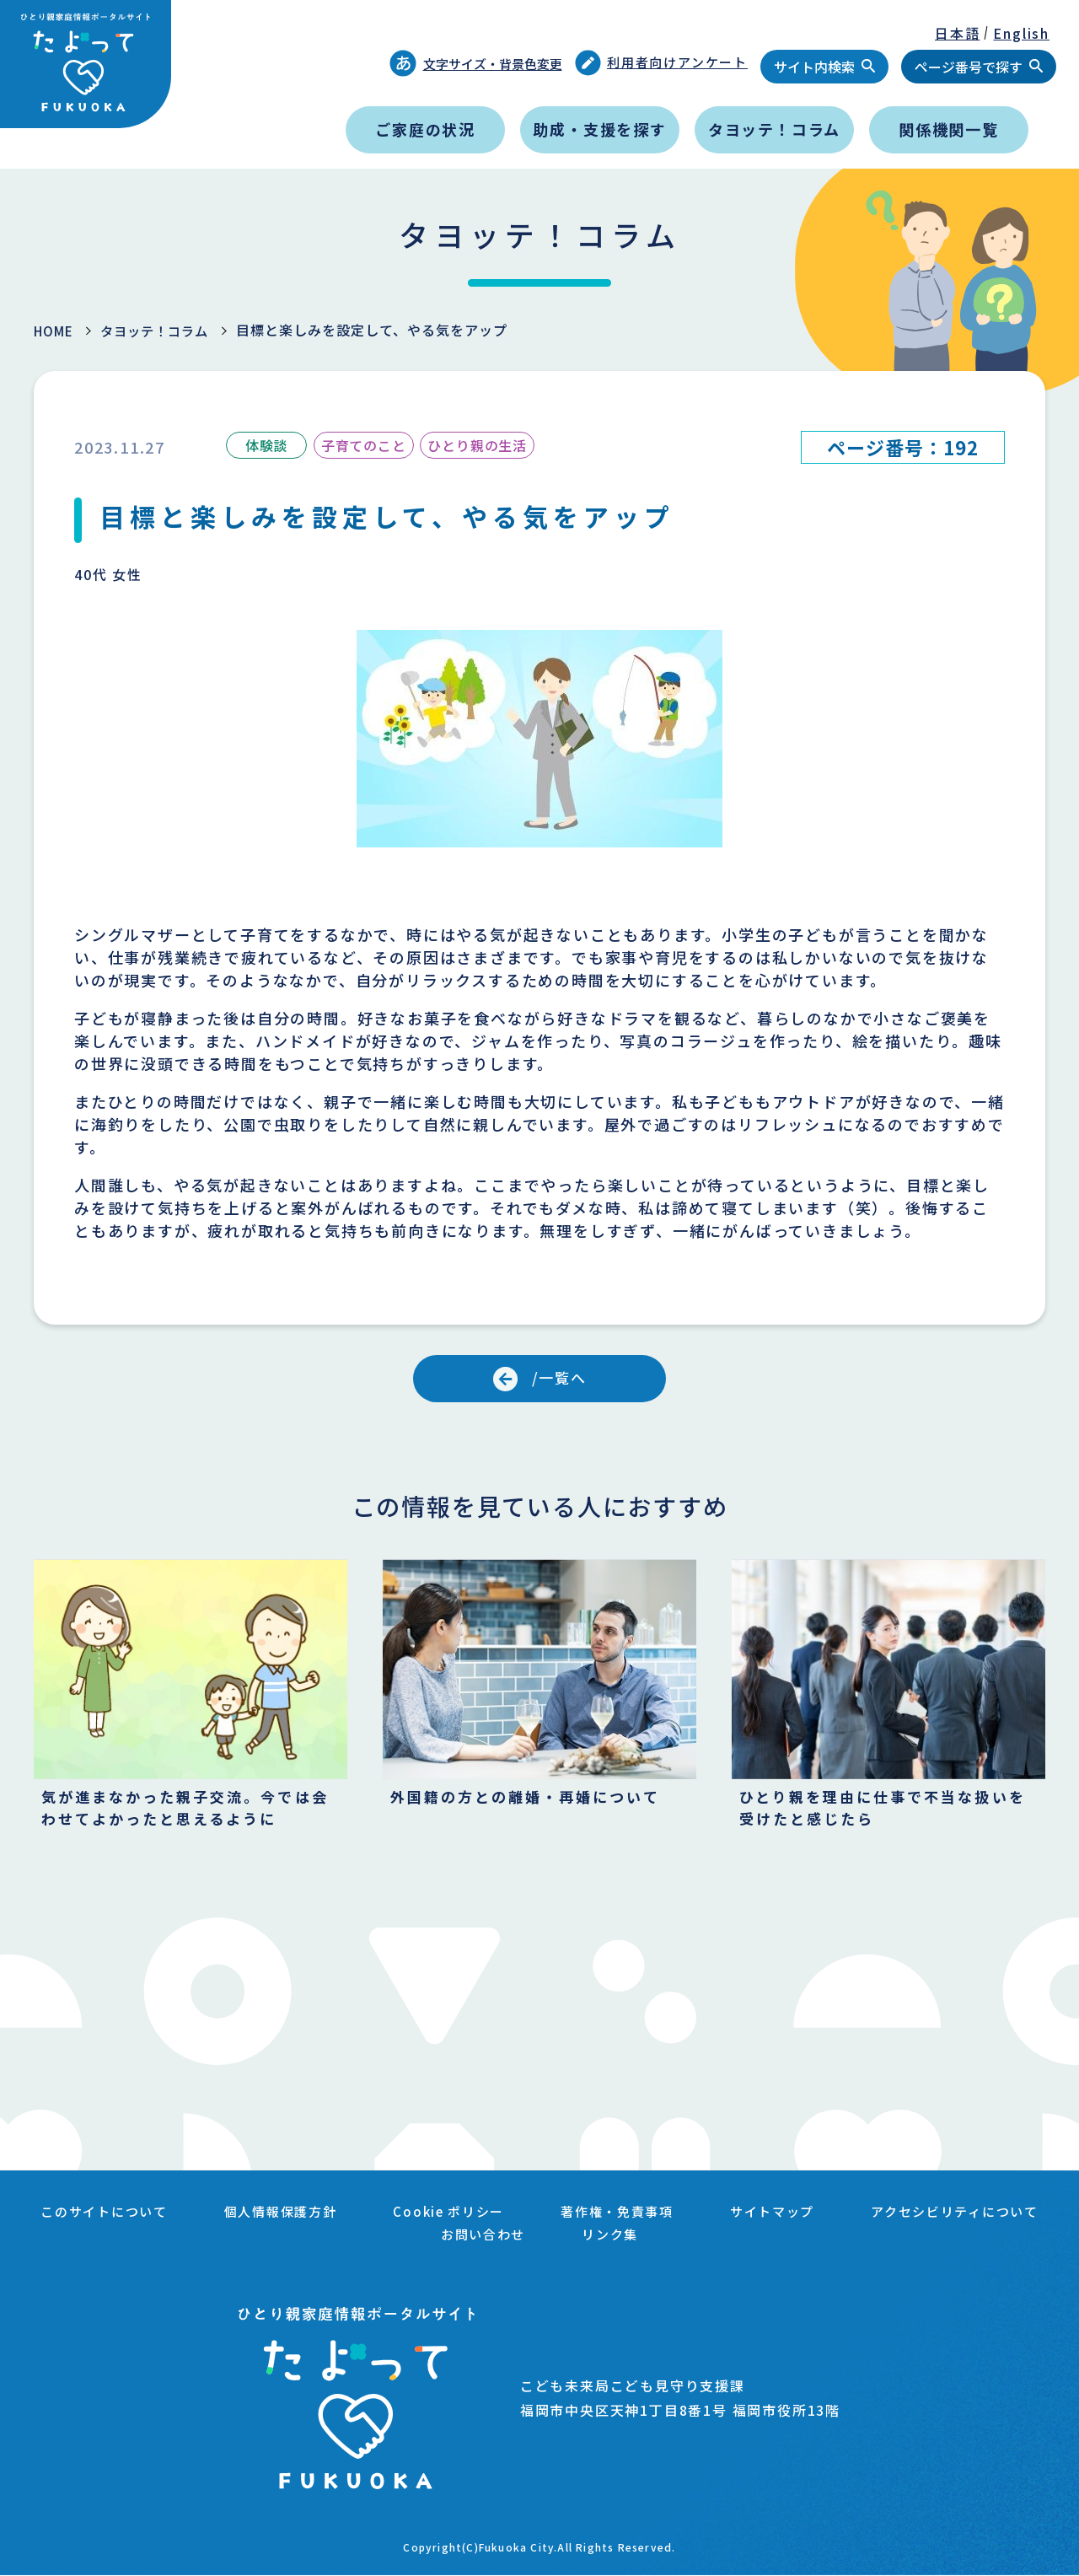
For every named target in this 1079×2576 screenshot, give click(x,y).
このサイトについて (205, 2218)
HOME (56, 330)
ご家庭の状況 (425, 129)
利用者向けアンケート (662, 63)
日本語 (957, 33)
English (1021, 33)
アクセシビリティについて (409, 2238)
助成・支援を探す (599, 129)
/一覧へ (559, 1379)
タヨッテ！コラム (774, 129)
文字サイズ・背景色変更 (475, 63)
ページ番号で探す (969, 66)
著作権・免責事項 (736, 2218)
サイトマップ (896, 2218)
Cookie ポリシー (561, 2218)
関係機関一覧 (949, 129)
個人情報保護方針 (388, 2218)
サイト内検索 (814, 66)
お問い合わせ (599, 2238)
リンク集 (728, 2238)
